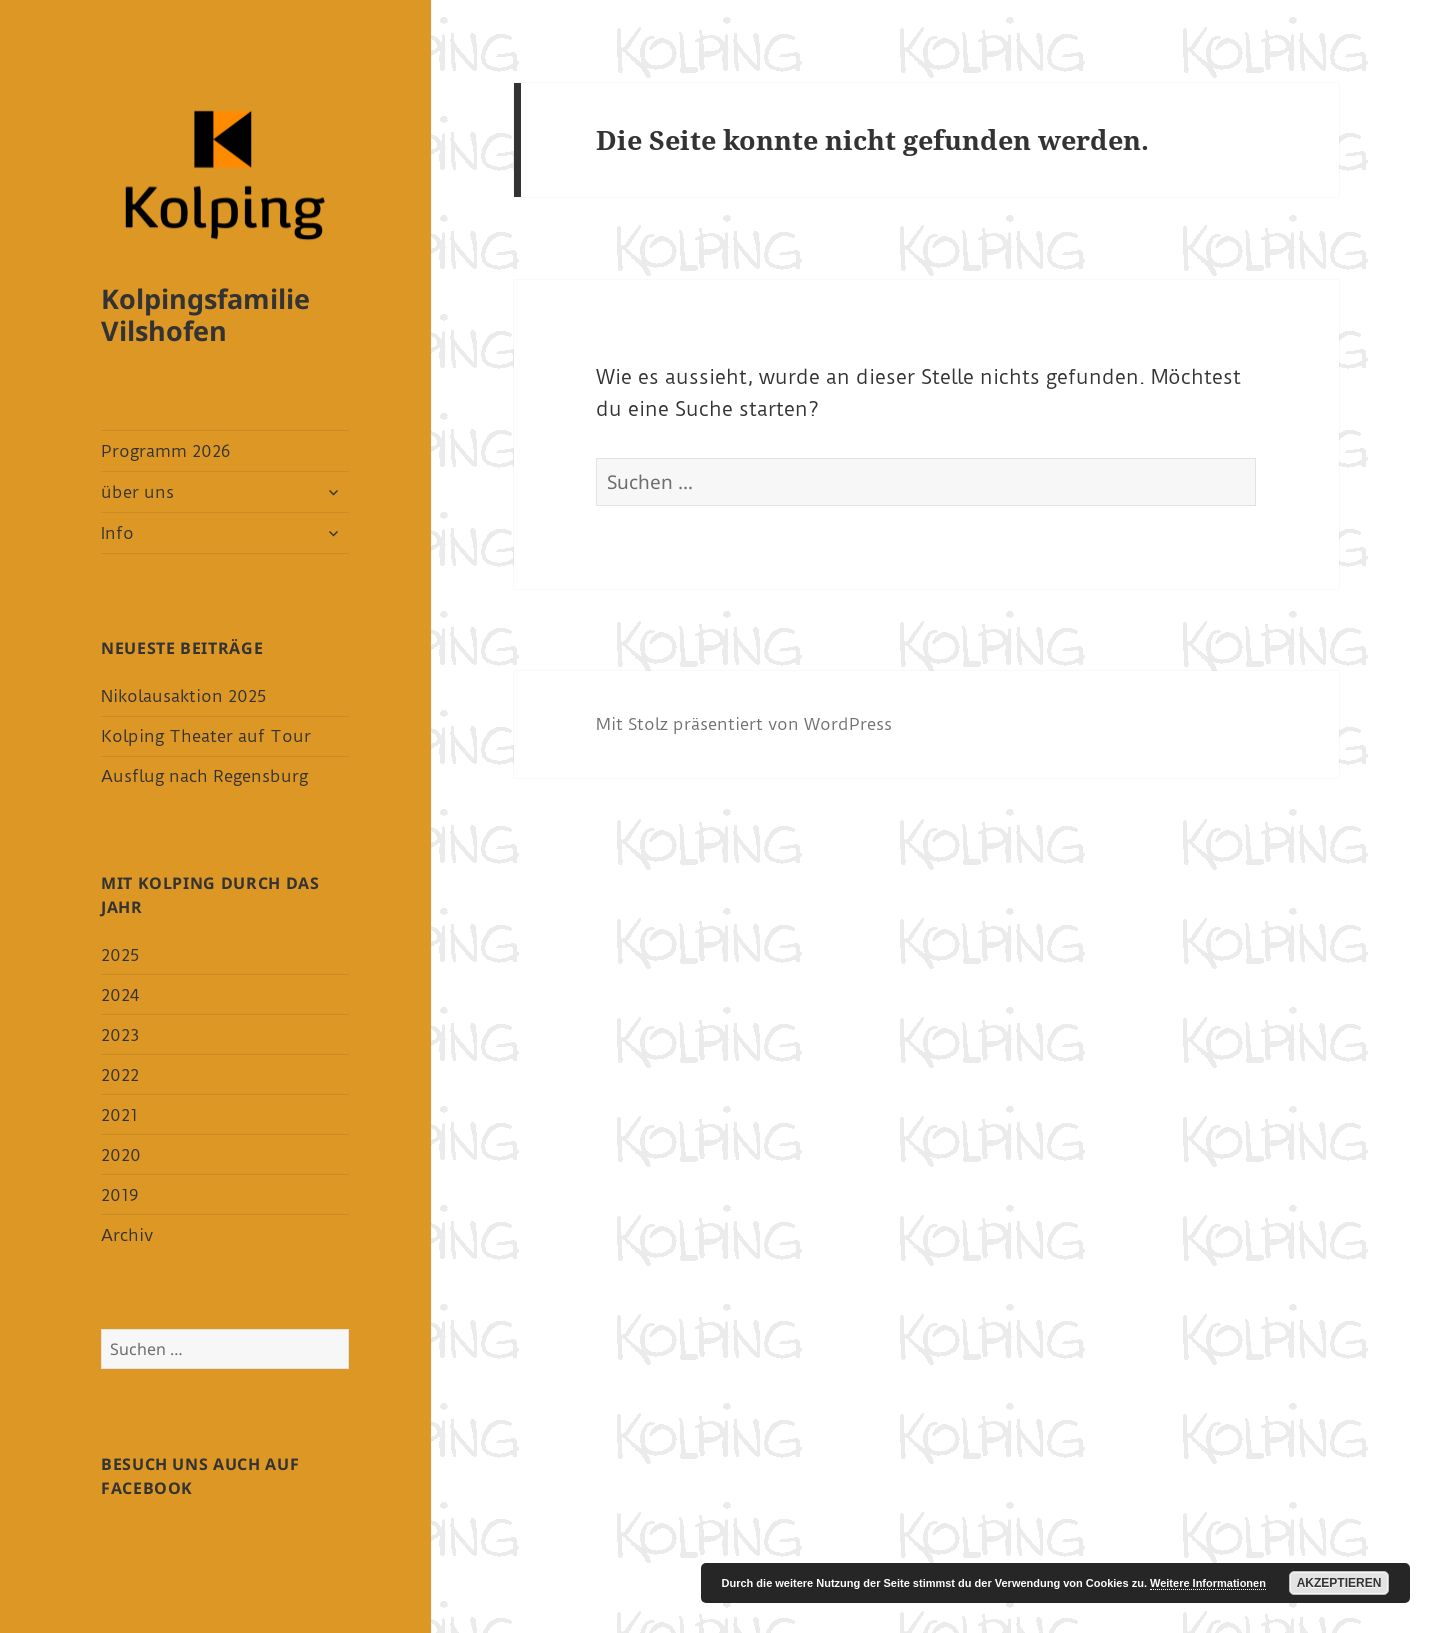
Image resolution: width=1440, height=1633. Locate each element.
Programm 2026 (165, 451)
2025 (120, 955)
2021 (119, 1115)
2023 (120, 1035)
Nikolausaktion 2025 (183, 696)
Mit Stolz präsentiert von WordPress (744, 724)
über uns (137, 492)
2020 (121, 1155)
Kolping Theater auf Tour (206, 736)
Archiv (127, 1235)
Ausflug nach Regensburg (204, 776)
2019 (119, 1195)
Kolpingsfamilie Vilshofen (205, 314)
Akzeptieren (1339, 1583)
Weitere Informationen (1208, 1583)
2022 (120, 1075)
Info (117, 533)
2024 (120, 995)
